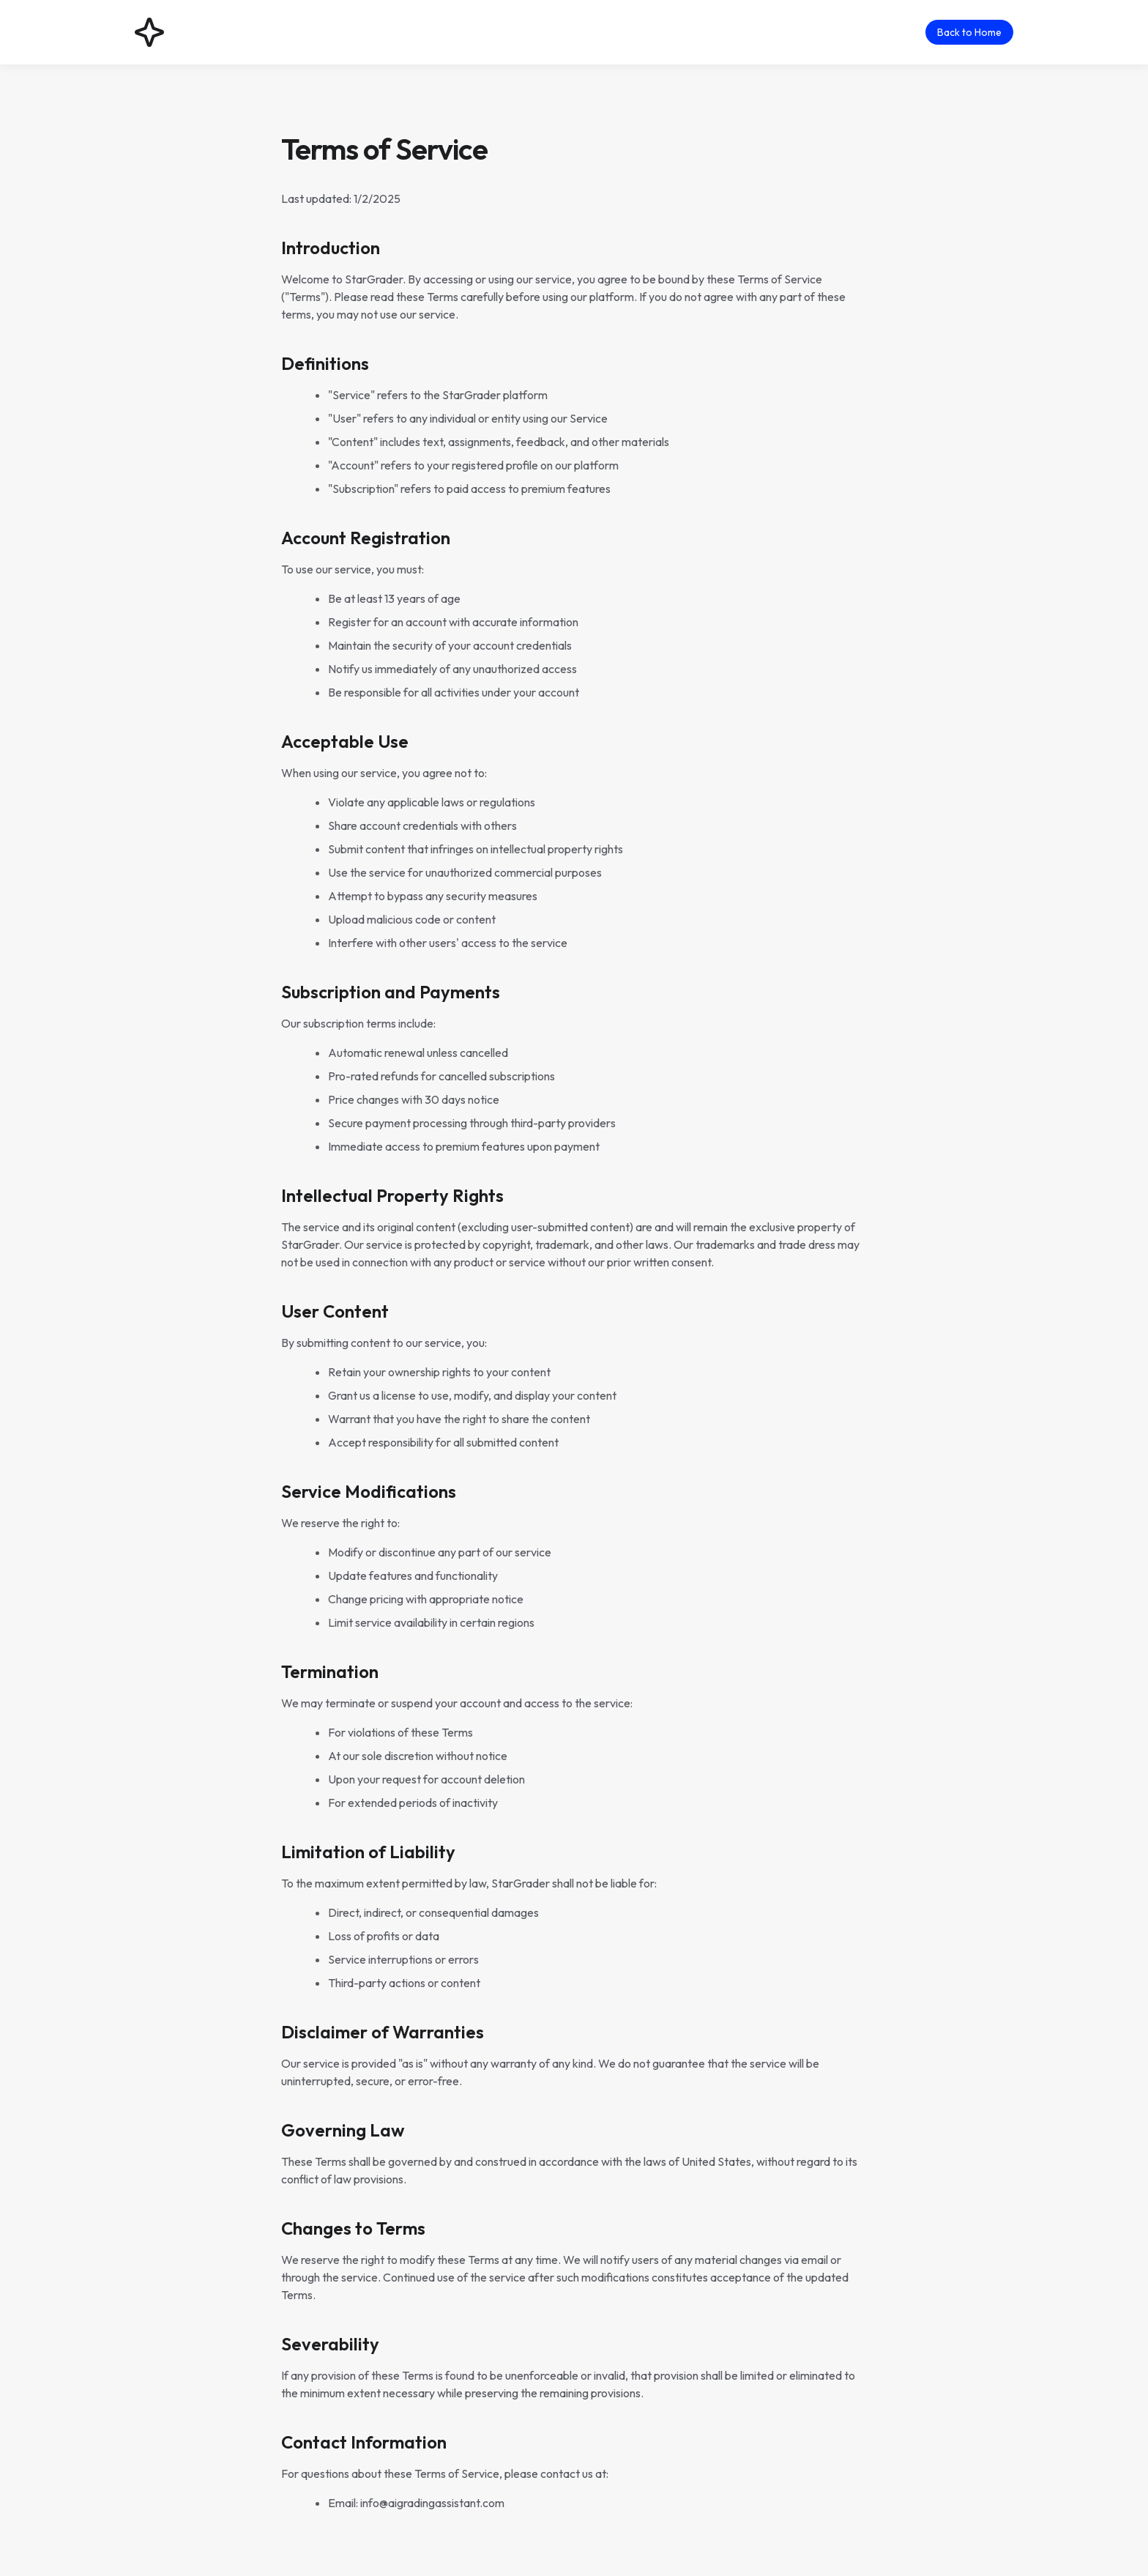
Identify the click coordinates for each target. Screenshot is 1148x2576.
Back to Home (969, 32)
